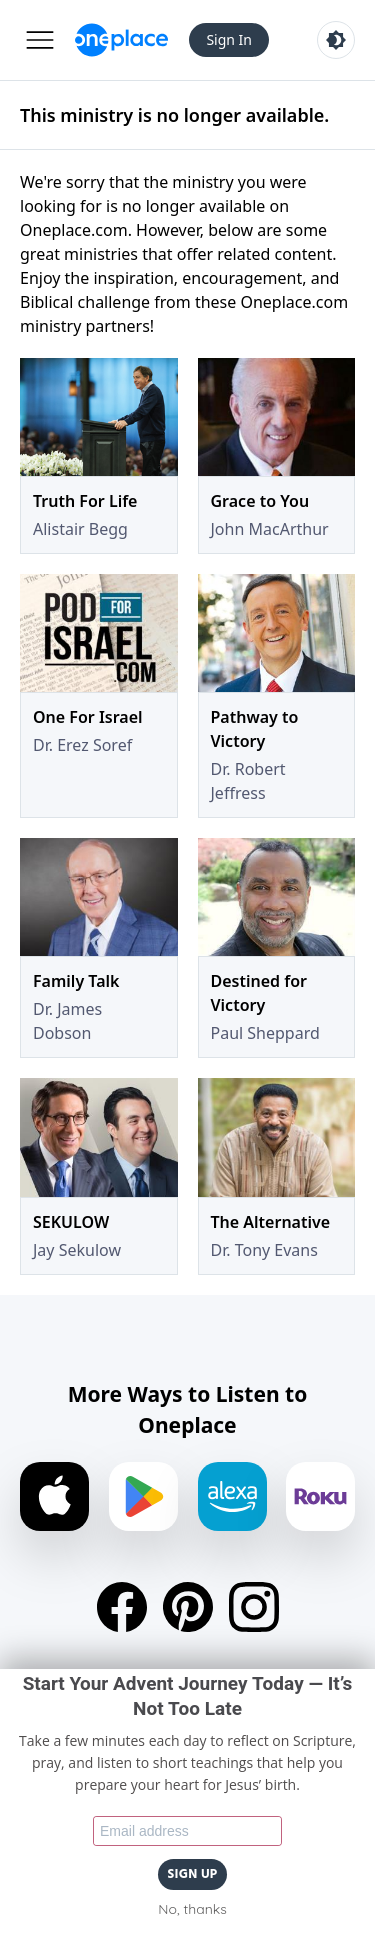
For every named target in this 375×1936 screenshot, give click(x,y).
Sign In (229, 39)
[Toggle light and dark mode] (336, 40)
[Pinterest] (188, 1607)
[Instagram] (254, 1607)
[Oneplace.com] (121, 40)
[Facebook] (122, 1607)
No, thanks (192, 1909)
